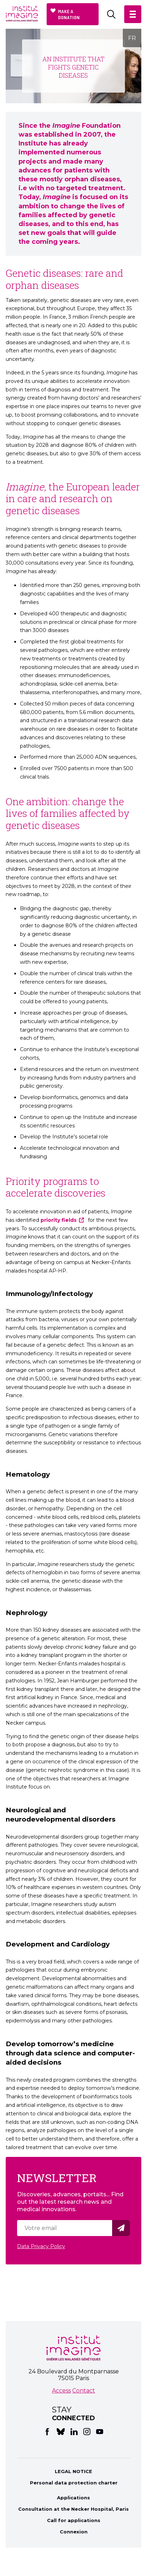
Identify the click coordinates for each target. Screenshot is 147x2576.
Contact (83, 2390)
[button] (132, 14)
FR (132, 38)
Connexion (74, 2531)
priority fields (59, 1220)
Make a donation (69, 14)
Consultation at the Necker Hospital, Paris (73, 2509)
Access (61, 2390)
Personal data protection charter (73, 2483)
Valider (122, 2228)
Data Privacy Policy (41, 2246)
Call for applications (73, 2520)
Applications (73, 2497)
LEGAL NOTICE (73, 2471)
